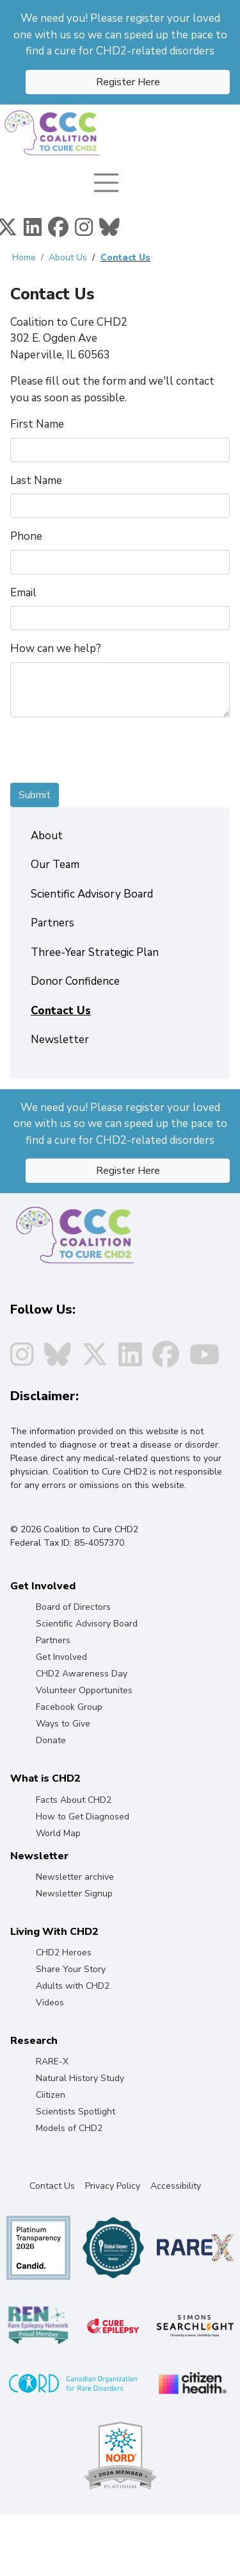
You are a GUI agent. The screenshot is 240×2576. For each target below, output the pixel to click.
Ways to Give (63, 1724)
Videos (50, 2002)
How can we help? (55, 648)
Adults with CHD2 (72, 1986)
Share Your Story (71, 1969)
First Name (37, 424)
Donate (51, 1740)
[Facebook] (58, 231)
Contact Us (125, 257)
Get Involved (61, 1657)
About (47, 835)
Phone (26, 536)
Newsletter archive (75, 1877)
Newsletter (60, 1039)
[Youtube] (204, 1361)
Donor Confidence (75, 981)
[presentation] (107, 753)
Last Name (36, 480)
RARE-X (52, 2061)
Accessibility (175, 2186)
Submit (35, 795)
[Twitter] (94, 1361)
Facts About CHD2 (73, 1800)
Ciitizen (50, 2095)
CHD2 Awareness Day (81, 1674)
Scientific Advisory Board (92, 894)
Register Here (128, 82)
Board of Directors (73, 1607)
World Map (58, 1833)
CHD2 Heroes (64, 1952)
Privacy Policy (112, 2186)
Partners (52, 923)
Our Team (55, 864)
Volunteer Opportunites (84, 1690)
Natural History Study (80, 2078)
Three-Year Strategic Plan (95, 952)
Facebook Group (69, 1707)
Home (24, 257)
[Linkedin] (33, 231)
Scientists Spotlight (75, 2111)
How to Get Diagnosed (82, 1817)
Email (23, 592)
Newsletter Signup (74, 1893)
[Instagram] (84, 231)
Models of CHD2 (69, 2128)
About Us (68, 257)
